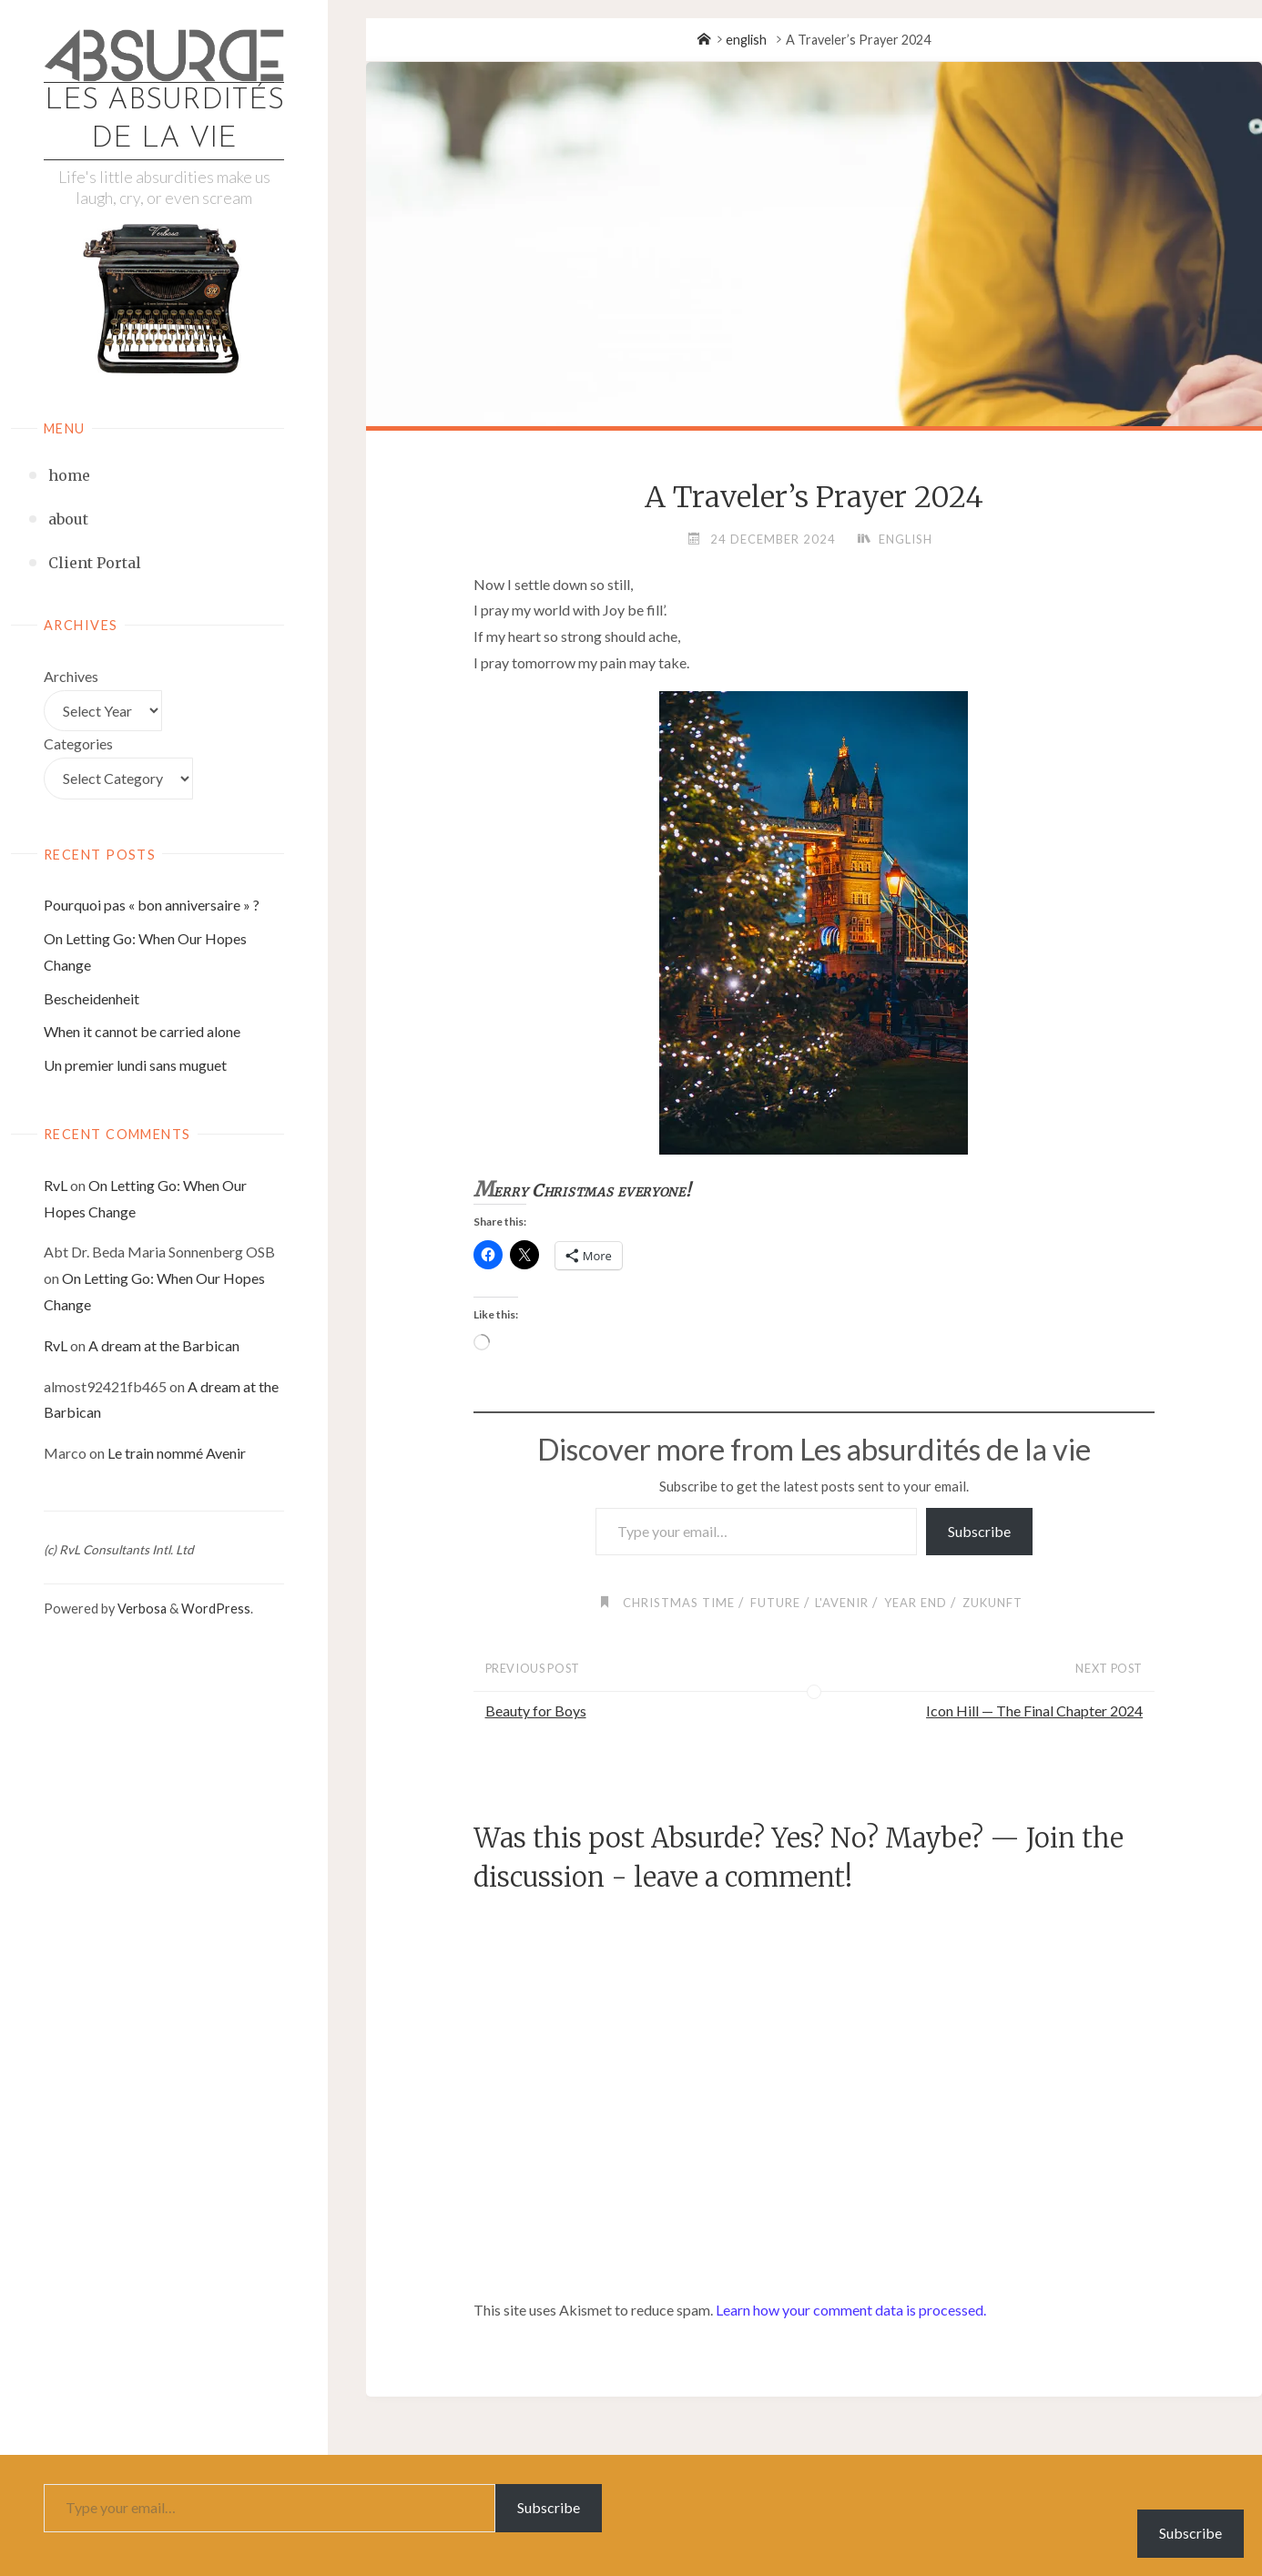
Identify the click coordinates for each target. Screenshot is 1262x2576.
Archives (71, 676)
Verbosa (141, 1608)
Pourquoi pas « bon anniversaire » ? (152, 904)
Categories (78, 743)
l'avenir (842, 1602)
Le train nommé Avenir (176, 1452)
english (746, 39)
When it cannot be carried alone (142, 1031)
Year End (915, 1602)
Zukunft (992, 1602)
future (775, 1602)
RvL (55, 1185)
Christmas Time (679, 1602)
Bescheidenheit (91, 998)
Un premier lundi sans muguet (135, 1065)
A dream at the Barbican (163, 1345)
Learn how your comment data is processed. (851, 2309)
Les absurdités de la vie (164, 120)
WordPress (215, 1608)
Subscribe (979, 1531)
